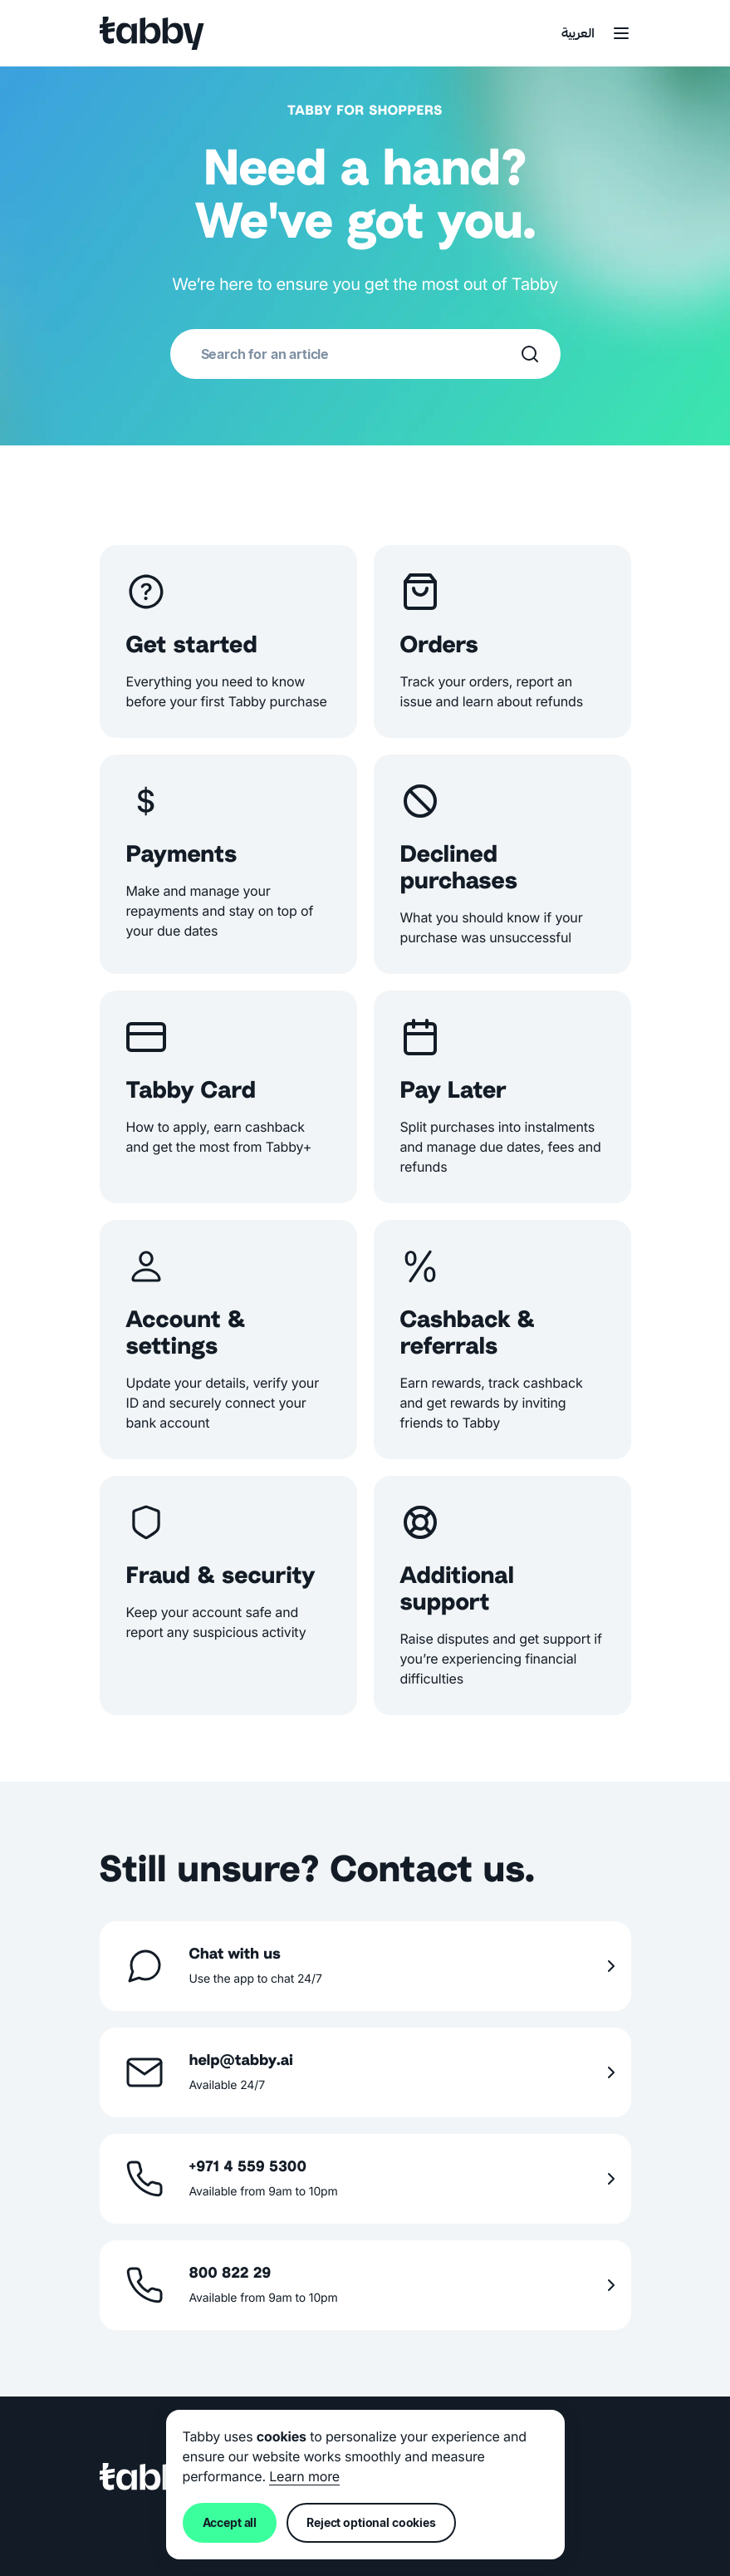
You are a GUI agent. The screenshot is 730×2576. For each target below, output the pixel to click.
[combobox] (360, 354)
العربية (578, 34)
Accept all (230, 2522)
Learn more (304, 2476)
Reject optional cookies (371, 2522)
